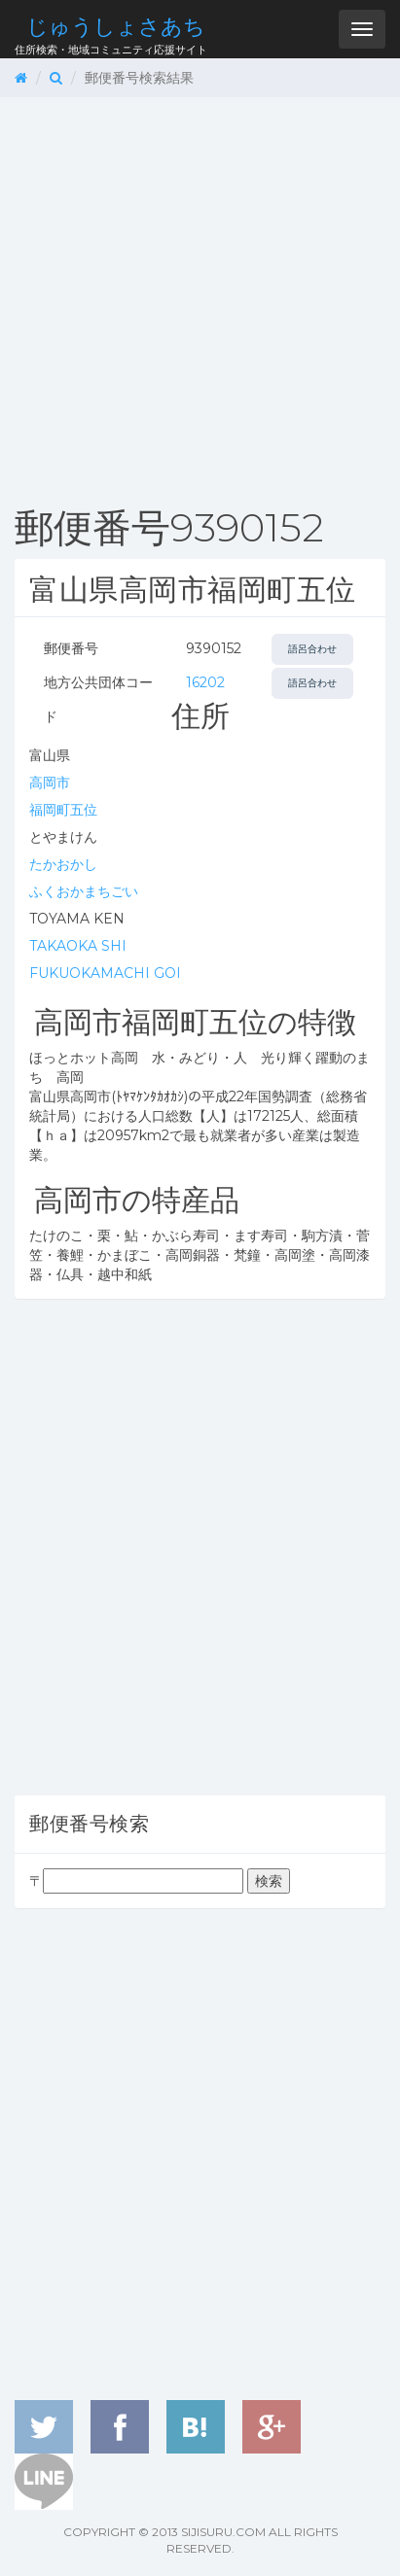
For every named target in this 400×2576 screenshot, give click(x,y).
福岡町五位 (63, 809)
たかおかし (63, 864)
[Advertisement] (200, 297)
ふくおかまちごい (83, 891)
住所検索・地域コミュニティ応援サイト (111, 35)
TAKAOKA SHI (78, 946)
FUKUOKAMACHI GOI (105, 973)
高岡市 (49, 782)
